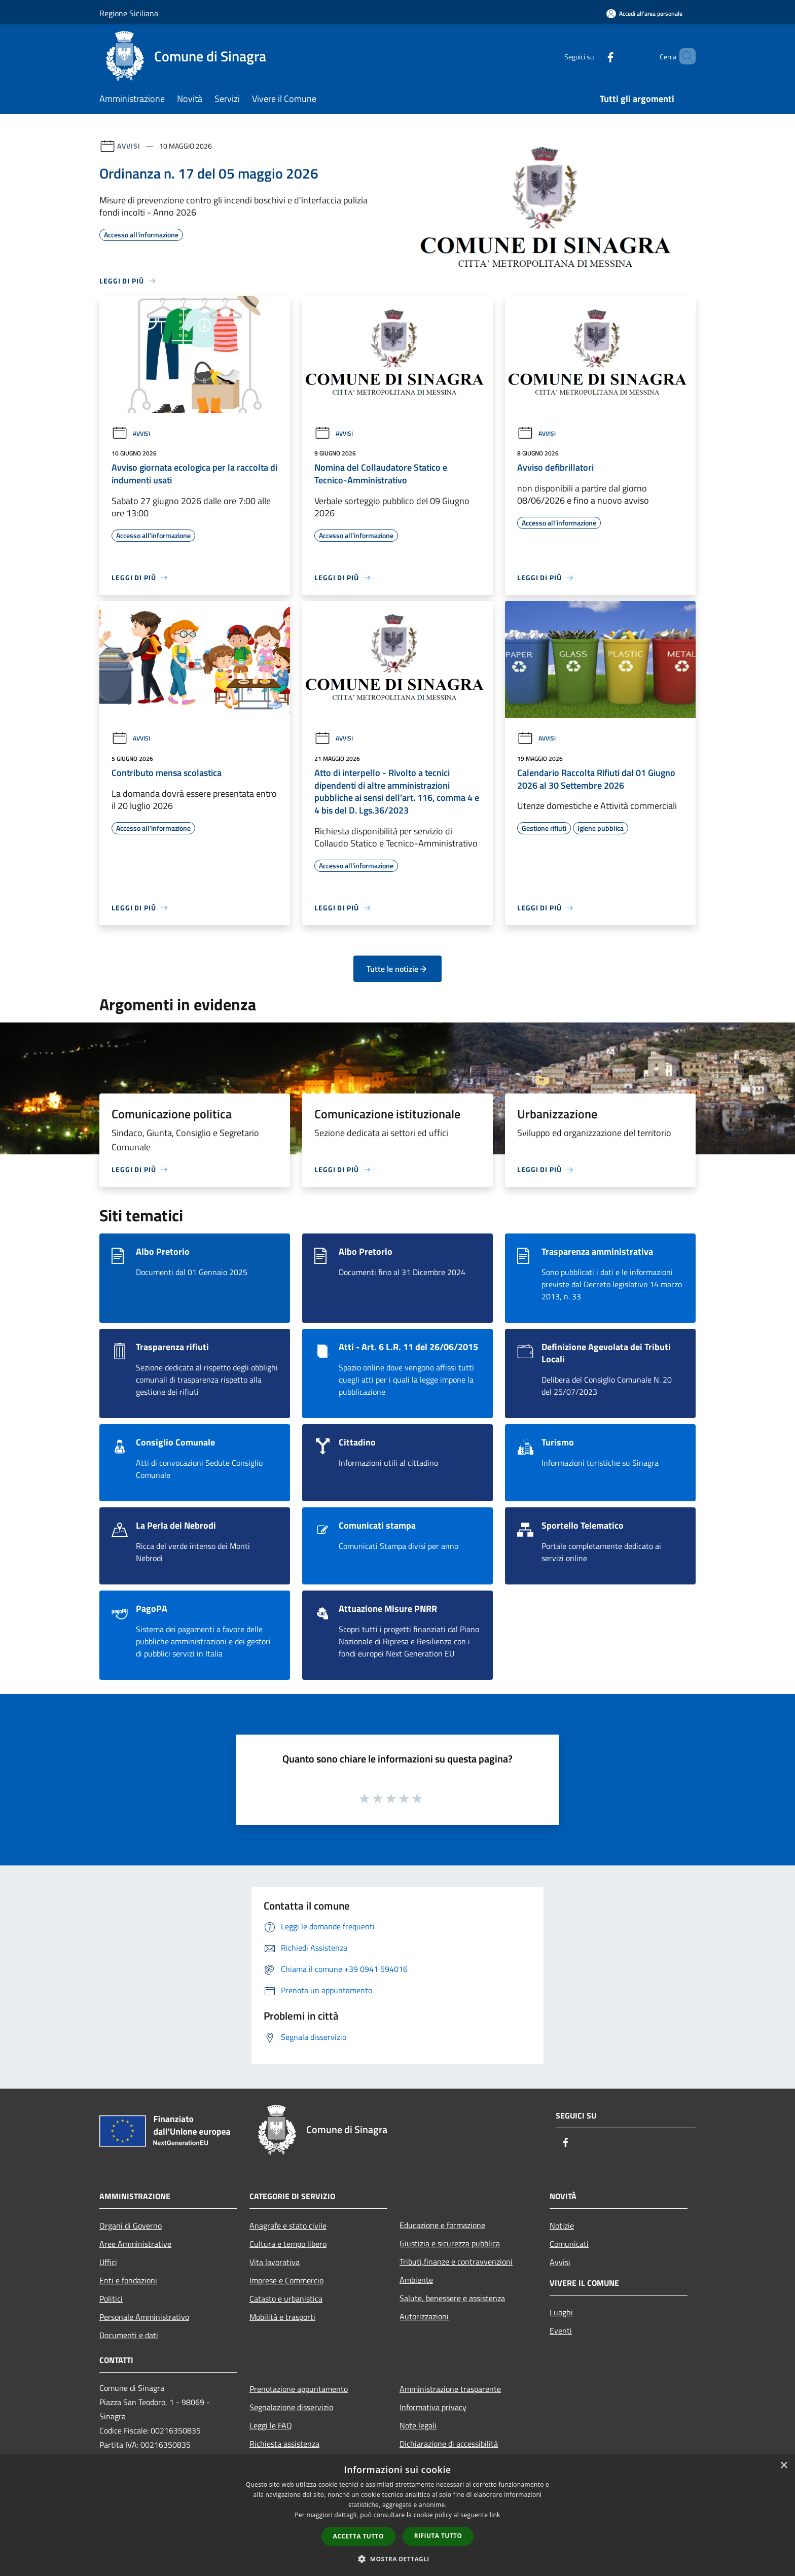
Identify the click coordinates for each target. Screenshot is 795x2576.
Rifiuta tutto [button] (438, 2535)
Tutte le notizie (397, 969)
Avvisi (128, 145)
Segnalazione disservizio (291, 2407)
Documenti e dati (128, 2335)
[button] (397, 2559)
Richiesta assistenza (284, 2444)
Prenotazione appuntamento (298, 2389)
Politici (111, 2298)
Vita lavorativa (274, 2262)
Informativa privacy (433, 2407)
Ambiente (416, 2280)
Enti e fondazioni (128, 2280)
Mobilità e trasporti (282, 2317)
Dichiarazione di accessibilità (449, 2444)
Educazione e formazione (442, 2225)
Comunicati (569, 2244)
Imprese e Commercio (286, 2280)
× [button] (783, 2465)
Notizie (562, 2225)
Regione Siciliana (128, 13)
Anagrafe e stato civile (288, 2225)
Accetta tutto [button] (358, 2536)
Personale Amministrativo (144, 2317)
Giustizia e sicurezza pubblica (450, 2243)
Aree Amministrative (135, 2244)
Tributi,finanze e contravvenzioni (456, 2261)
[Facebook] (593, 56)
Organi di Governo (130, 2225)
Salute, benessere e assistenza (452, 2298)
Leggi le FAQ (270, 2425)
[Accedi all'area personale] (644, 13)
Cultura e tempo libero (288, 2244)
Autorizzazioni (424, 2316)
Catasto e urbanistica (285, 2298)
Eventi (561, 2330)
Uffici (108, 2262)
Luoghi (561, 2312)
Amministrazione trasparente (450, 2389)
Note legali (418, 2425)
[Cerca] (683, 56)
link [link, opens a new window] (495, 2515)
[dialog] (397, 2515)
